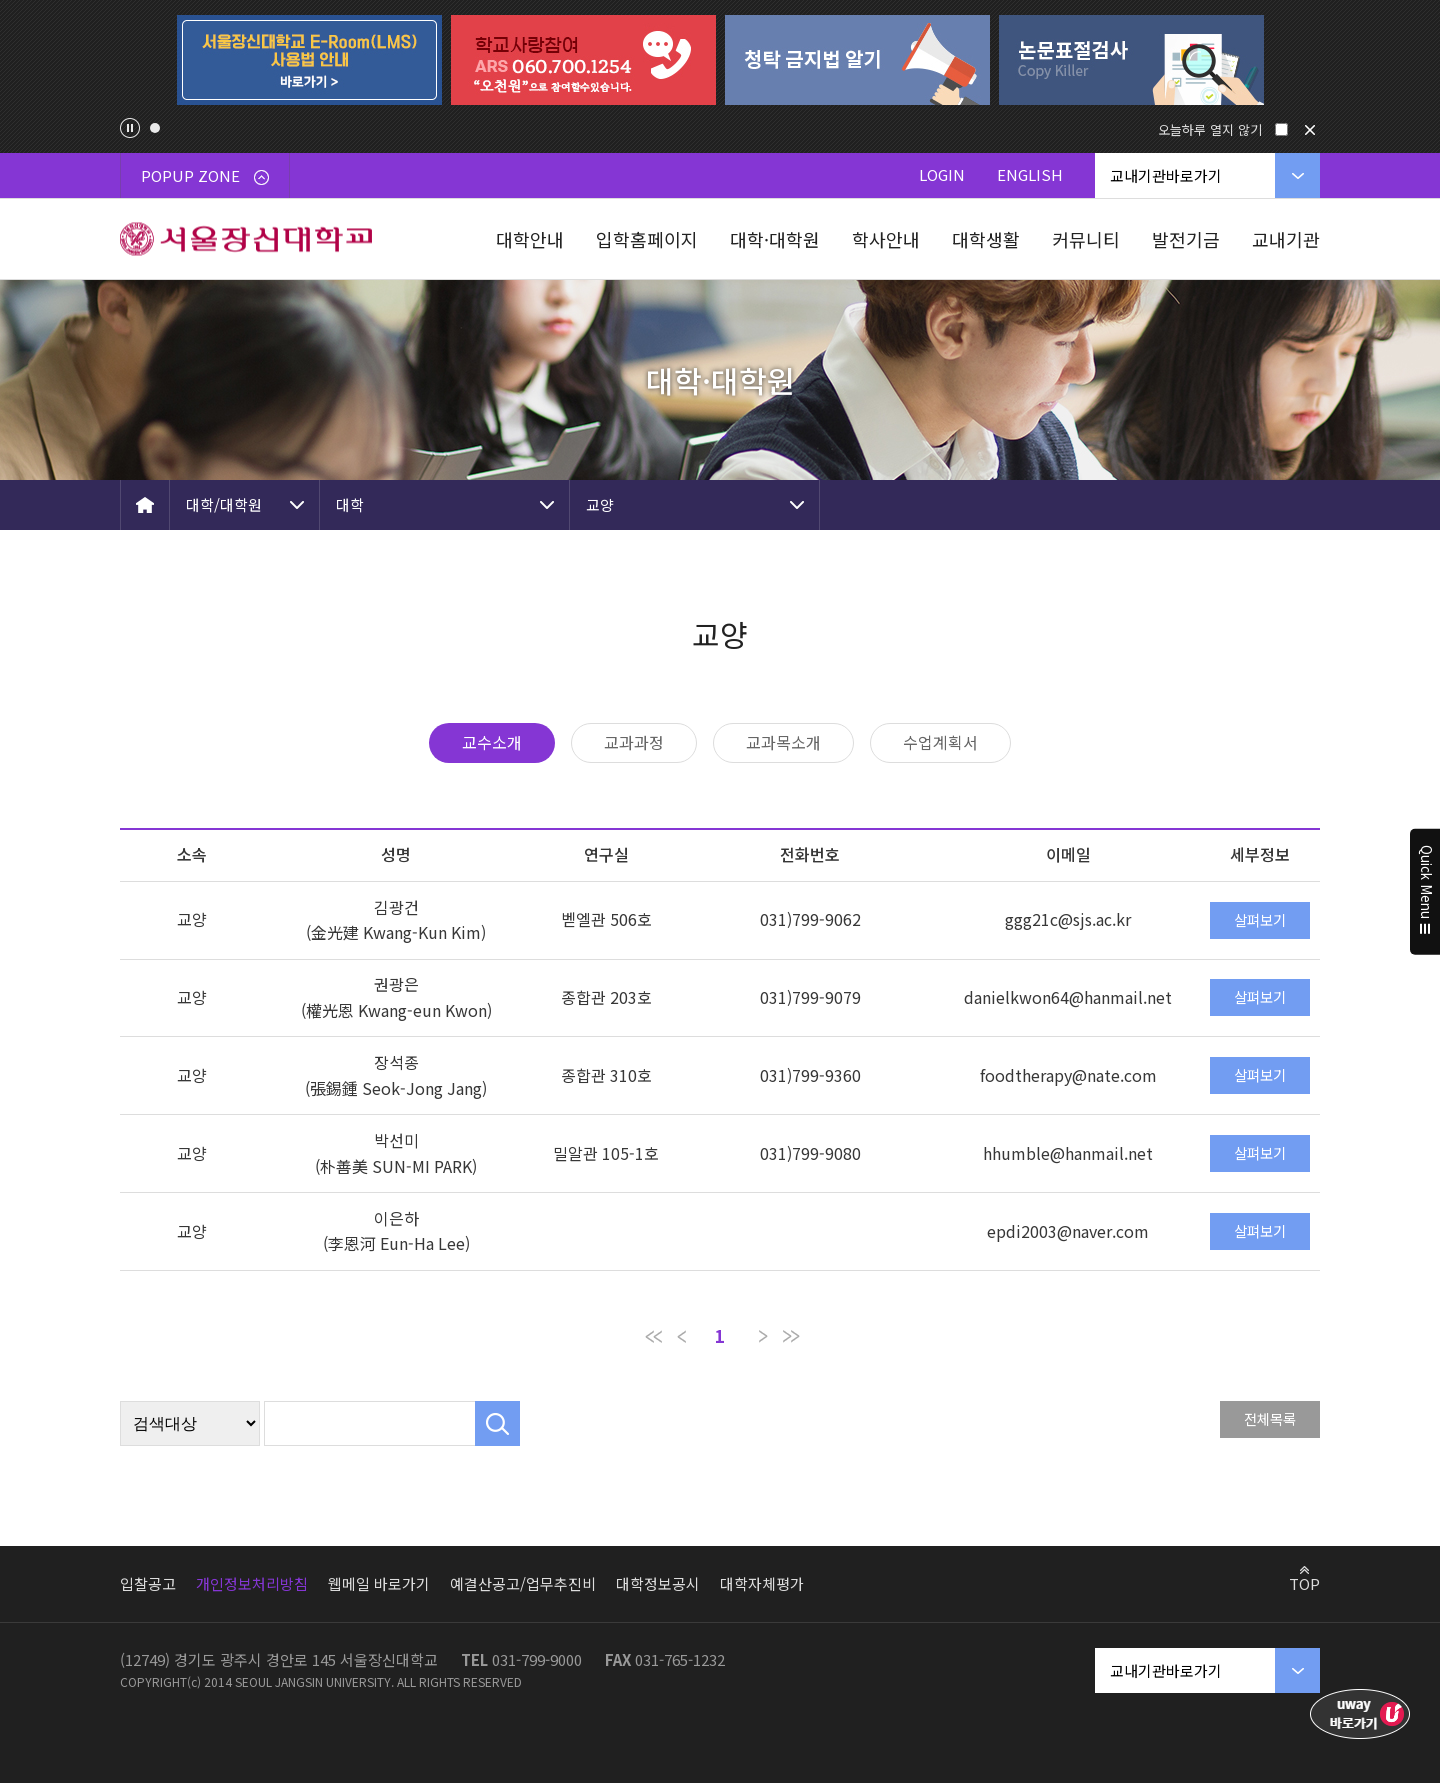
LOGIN (942, 174)
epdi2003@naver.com (1068, 1231)
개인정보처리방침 (252, 1583)
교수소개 (492, 742)
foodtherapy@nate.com (1068, 1075)
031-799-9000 (537, 1659)
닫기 (1310, 130)
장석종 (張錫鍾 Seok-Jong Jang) (396, 1075)
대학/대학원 (224, 504)
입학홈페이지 (647, 239)
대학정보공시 (658, 1583)
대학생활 (986, 239)
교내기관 (1286, 239)
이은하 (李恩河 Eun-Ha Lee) (396, 1231)
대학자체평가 (762, 1583)
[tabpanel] (309, 60)
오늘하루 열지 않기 (1210, 129)
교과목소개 (783, 742)
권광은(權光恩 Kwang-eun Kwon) (396, 997)
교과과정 (634, 742)
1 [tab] (155, 128)
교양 (600, 504)
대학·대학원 (775, 239)
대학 (350, 504)
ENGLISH (1030, 174)
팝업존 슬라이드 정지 (130, 128)
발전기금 (1186, 239)
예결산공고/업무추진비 (523, 1583)
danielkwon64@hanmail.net (1068, 997)
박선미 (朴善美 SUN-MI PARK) (396, 1153)
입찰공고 (148, 1583)
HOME (145, 505)
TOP (1304, 1583)
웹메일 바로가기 (379, 1583)
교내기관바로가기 (1166, 175)
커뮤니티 (1086, 239)
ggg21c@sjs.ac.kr (1068, 919)
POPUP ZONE (205, 175)
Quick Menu (1425, 892)
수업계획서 (940, 742)
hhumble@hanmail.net (1068, 1153)
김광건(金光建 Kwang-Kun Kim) (396, 920)
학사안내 (886, 239)
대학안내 (530, 239)
